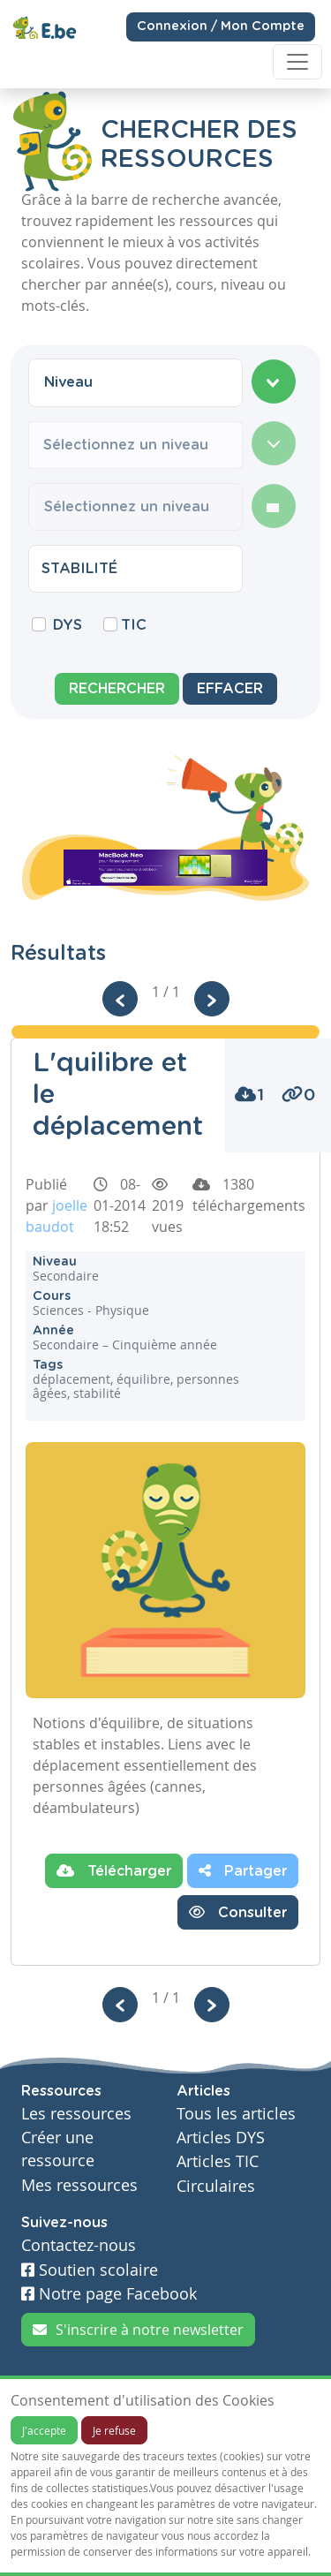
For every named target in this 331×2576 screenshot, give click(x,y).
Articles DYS (221, 2137)
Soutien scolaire (89, 2270)
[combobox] (135, 382)
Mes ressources (79, 2185)
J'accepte (44, 2430)
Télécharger (113, 1870)
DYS (67, 625)
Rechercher (117, 689)
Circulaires (216, 2186)
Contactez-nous (78, 2245)
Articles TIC (218, 2161)
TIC (134, 625)
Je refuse (114, 2430)
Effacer (230, 689)
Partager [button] (243, 1870)
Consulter (238, 1912)
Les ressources (76, 2114)
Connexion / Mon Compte (221, 25)
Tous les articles (236, 2114)
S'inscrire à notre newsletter (138, 2329)
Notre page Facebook (109, 2294)
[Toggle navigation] (297, 61)
